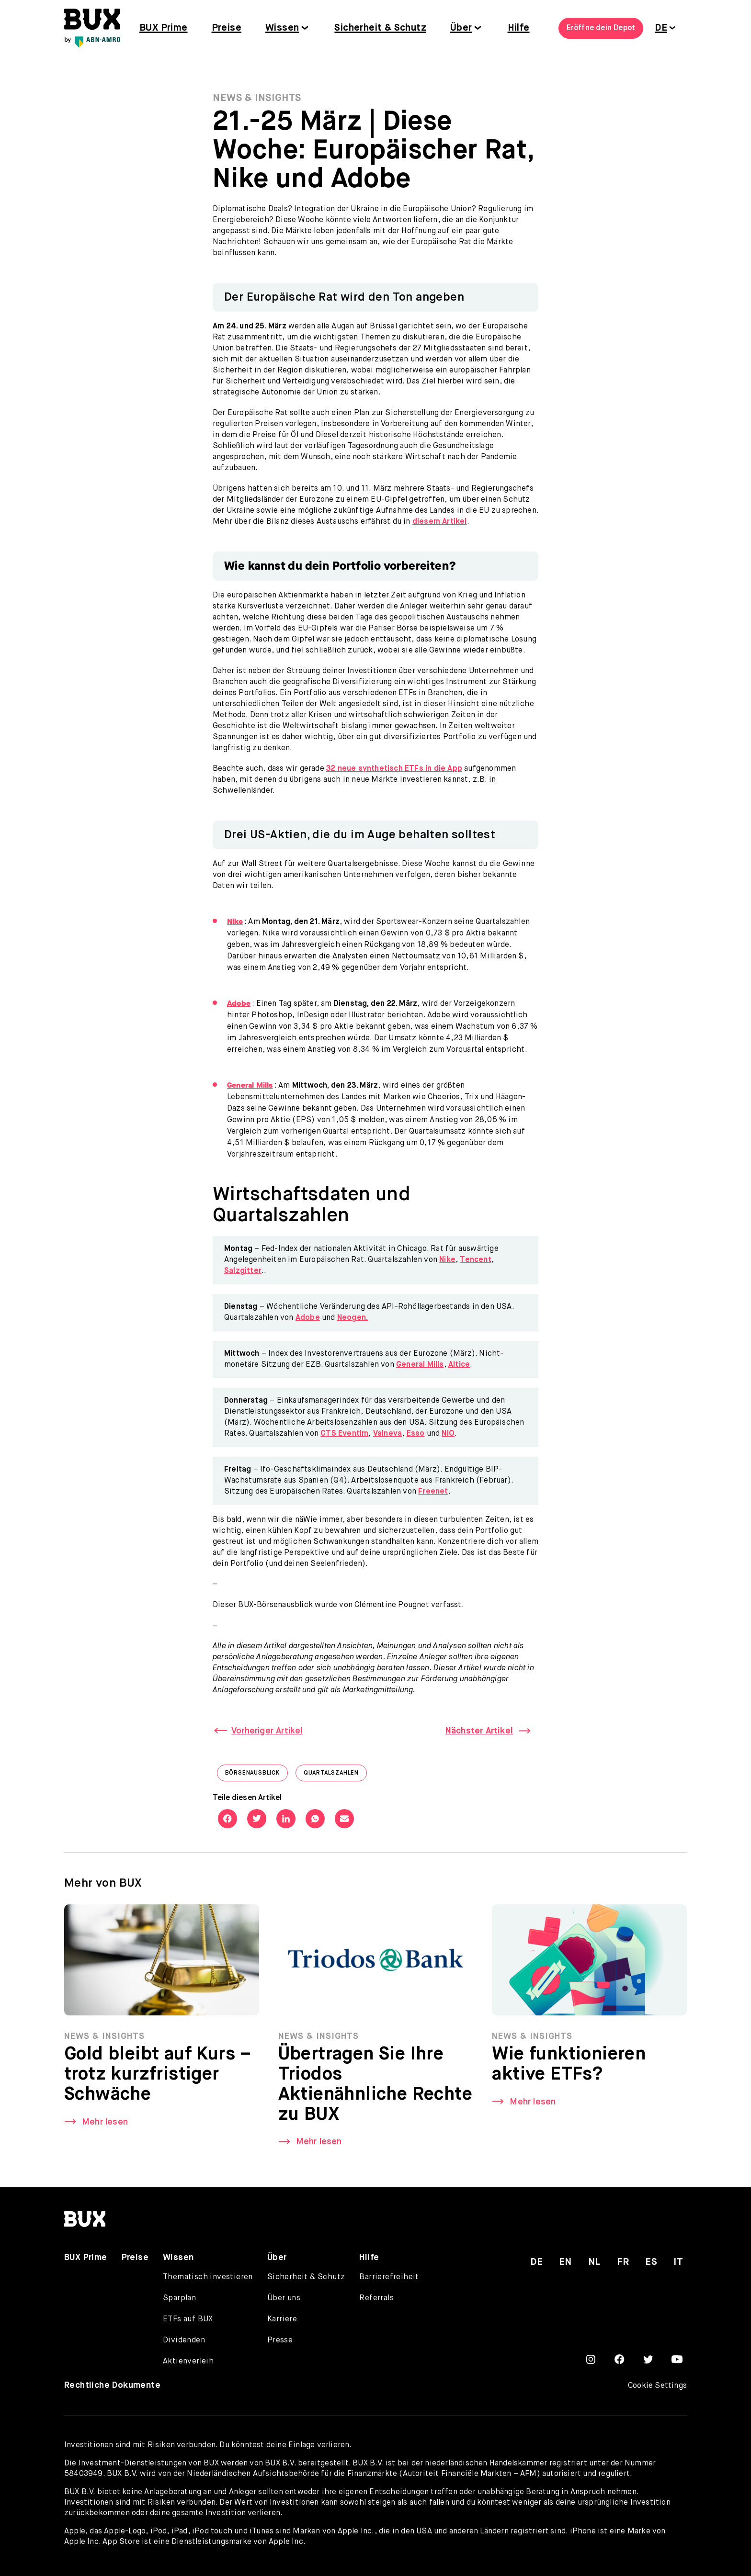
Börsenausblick (256, 1775)
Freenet (433, 1492)
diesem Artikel (439, 522)
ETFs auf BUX (188, 2319)
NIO (448, 1434)
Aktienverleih (188, 2361)
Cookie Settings (657, 2386)
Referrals (376, 2298)
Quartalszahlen (335, 1775)
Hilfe (519, 28)
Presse (280, 2340)
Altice (459, 1365)
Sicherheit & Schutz (380, 28)
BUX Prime (163, 28)
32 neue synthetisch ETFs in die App (394, 769)
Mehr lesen (105, 2125)
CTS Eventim (344, 1434)
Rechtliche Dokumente (112, 2385)
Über (461, 28)
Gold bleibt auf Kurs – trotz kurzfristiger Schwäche (157, 2078)
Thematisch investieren (208, 2277)
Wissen (282, 28)
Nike (447, 1260)
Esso (416, 1434)
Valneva (387, 1434)
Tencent (475, 1260)
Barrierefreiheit (389, 2277)
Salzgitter (243, 1271)
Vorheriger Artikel (267, 1731)
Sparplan (179, 2298)
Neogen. (352, 1318)
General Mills (420, 1365)
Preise (226, 28)
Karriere (282, 2319)
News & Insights (257, 98)
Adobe (308, 1318)
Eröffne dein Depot (601, 28)
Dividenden (184, 2340)
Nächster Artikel (479, 1731)
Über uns (283, 2298)
